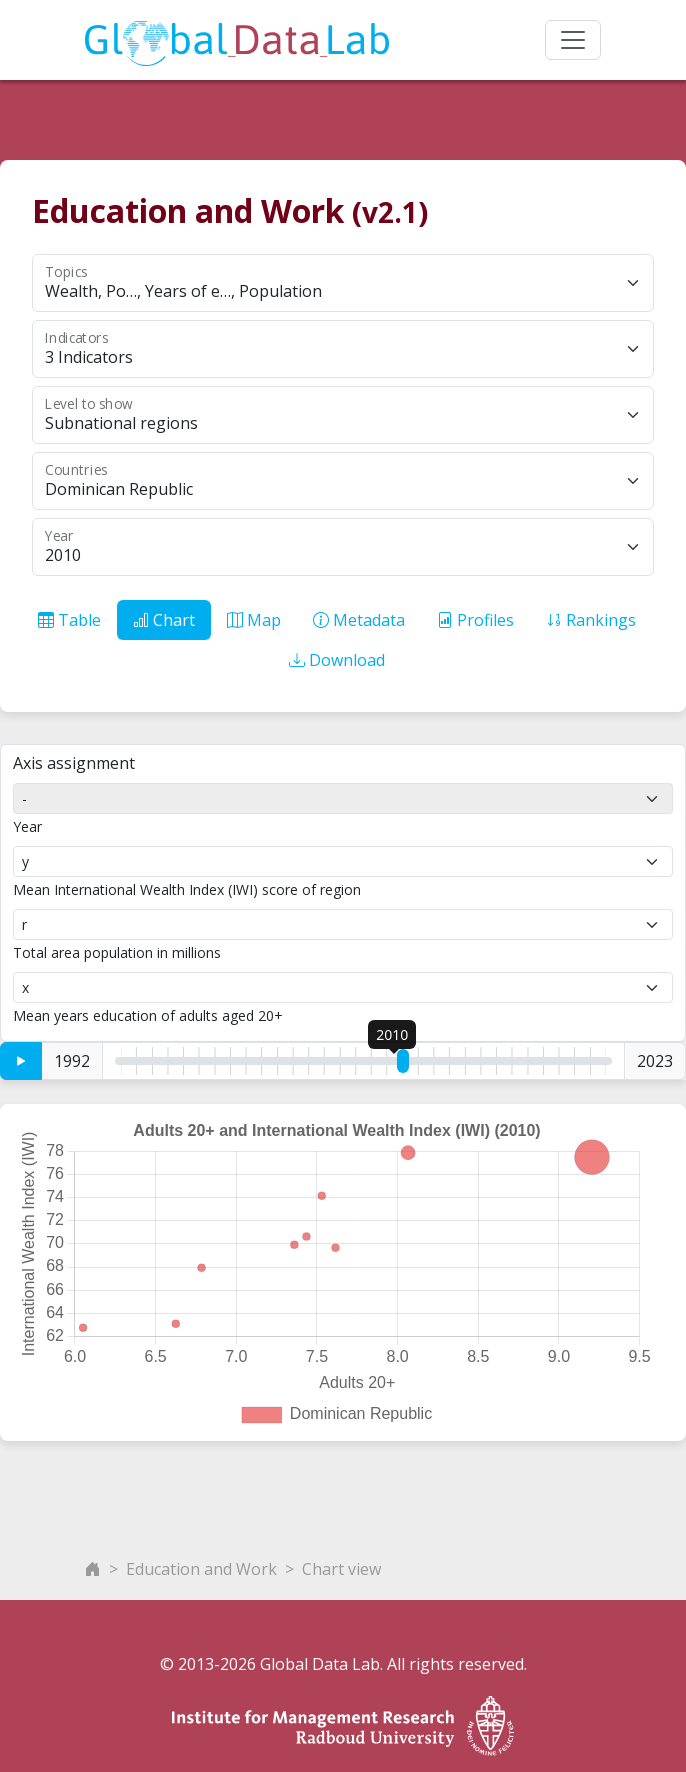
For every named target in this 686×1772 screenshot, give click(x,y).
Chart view (341, 1569)
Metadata (359, 620)
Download (337, 660)
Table (69, 620)
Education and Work (201, 1569)
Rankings (591, 620)
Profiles (475, 620)
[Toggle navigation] (573, 40)
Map (254, 620)
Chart (164, 620)
